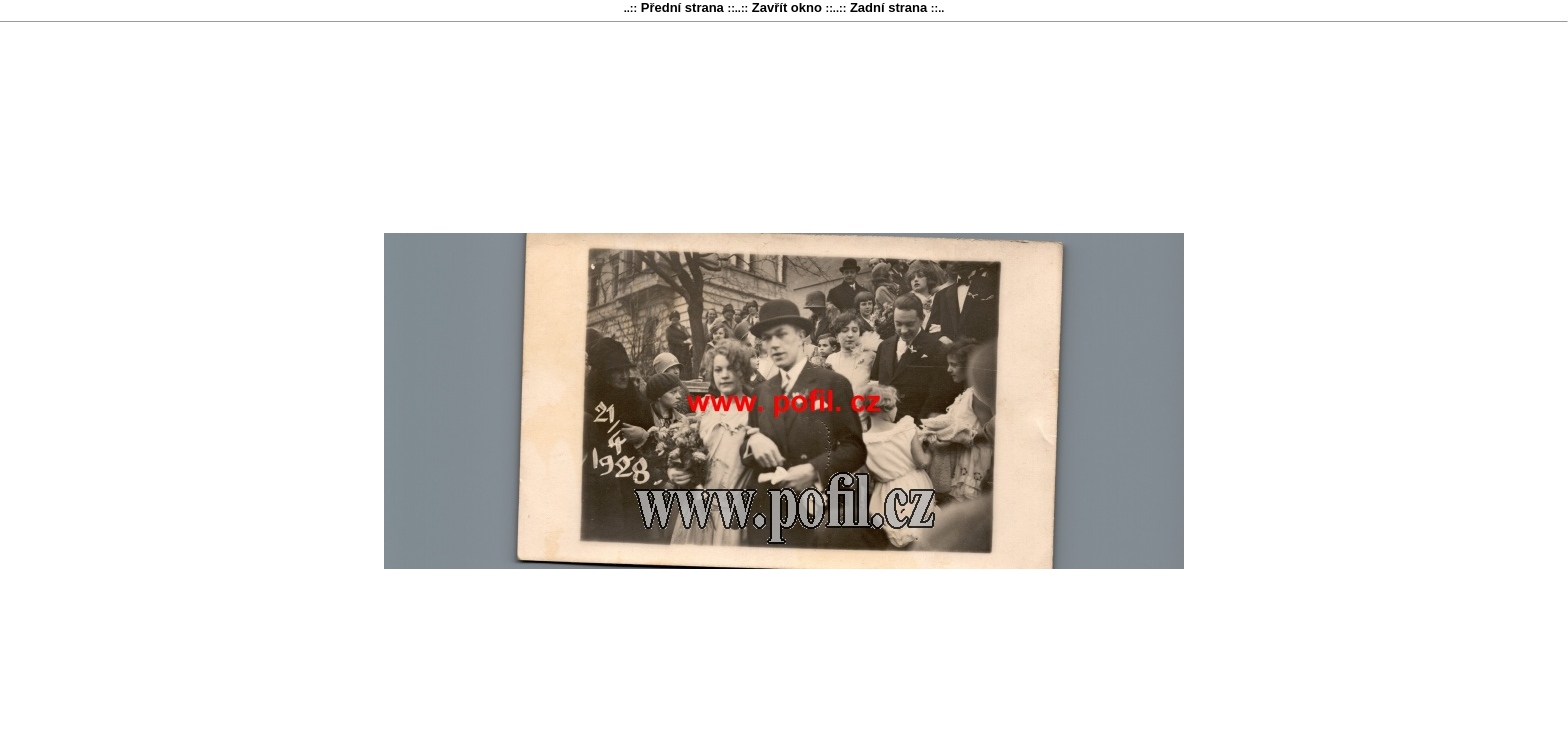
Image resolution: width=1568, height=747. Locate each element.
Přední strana (682, 7)
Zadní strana (888, 7)
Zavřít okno (786, 7)
